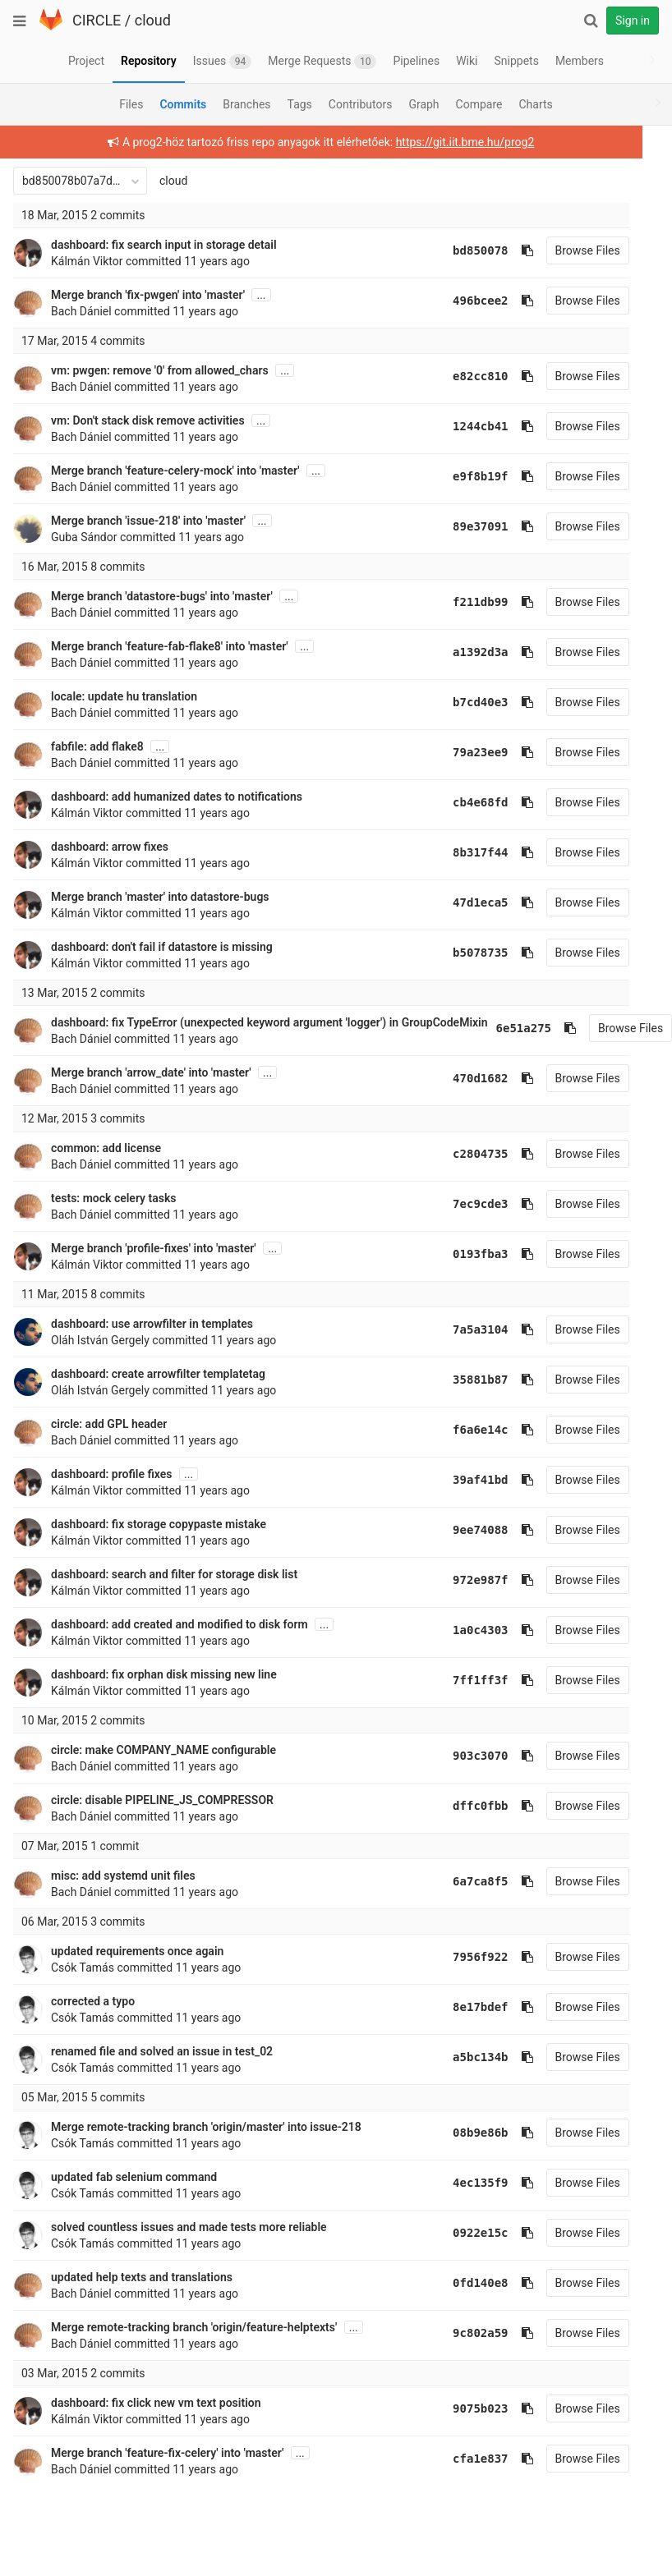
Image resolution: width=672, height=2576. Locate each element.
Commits (182, 104)
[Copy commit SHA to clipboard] (506, 250)
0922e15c (458, 2232)
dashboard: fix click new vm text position (156, 2402)
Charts (535, 104)
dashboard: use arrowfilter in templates (152, 1323)
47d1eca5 (458, 902)
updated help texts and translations (141, 2277)
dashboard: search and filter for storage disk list (174, 1574)
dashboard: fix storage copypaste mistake (158, 1524)
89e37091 (458, 526)
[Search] (591, 20)
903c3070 (458, 1755)
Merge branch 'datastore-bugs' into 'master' (162, 596)
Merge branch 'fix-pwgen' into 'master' (148, 294)
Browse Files (566, 250)
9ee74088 (458, 1529)
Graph (423, 104)
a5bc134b (458, 2057)
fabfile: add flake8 (97, 746)
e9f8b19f (458, 476)
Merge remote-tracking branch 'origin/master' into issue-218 (206, 2126)
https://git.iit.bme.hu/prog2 (454, 142)
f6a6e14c (458, 1429)
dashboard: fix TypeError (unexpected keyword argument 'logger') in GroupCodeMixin (269, 1022)
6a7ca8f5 (458, 1881)
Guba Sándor (84, 537)
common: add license (106, 1148)
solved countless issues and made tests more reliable (189, 2227)
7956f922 (458, 1956)
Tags (300, 104)
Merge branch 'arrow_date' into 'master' (151, 1072)
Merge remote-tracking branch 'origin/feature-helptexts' (194, 2327)
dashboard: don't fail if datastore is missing (162, 946)
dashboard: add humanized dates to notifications (176, 796)
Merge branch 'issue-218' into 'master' (148, 520)
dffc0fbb (458, 1805)
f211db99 (458, 601)
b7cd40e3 (458, 702)
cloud (153, 20)
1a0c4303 (458, 1630)
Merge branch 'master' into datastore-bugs (160, 896)
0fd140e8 (458, 2282)
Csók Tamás (82, 1967)
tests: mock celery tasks (114, 1198)
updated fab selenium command (134, 2176)
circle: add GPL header (109, 1423)
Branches (246, 104)
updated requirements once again (137, 1951)
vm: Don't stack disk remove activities (148, 420)
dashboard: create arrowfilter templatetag (158, 1373)
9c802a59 (458, 2333)
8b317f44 (458, 852)
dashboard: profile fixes (112, 1474)
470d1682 (458, 1078)
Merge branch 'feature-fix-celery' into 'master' (167, 2452)
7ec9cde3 (458, 1203)
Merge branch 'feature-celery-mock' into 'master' (175, 470)
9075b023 (458, 2408)
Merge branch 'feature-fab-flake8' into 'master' (169, 646)
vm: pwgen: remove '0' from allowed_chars (160, 370)
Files (131, 104)
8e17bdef (458, 2007)
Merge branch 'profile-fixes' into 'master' (153, 1248)
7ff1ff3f (458, 1680)
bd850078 (458, 250)
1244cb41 (458, 426)
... (260, 294)
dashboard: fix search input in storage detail (164, 244)
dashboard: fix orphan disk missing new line (164, 1674)
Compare (479, 104)
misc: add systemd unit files (123, 1875)
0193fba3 (458, 1253)
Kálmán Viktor (87, 261)
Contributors (361, 104)
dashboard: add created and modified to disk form (179, 1624)
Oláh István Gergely (100, 1340)
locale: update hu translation (124, 696)
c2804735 (458, 1153)
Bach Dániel (81, 311)
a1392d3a (458, 652)
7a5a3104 (458, 1329)
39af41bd (458, 1479)
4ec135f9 (458, 2182)
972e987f (458, 1579)
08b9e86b (458, 2132)
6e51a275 (523, 1028)
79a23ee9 (458, 752)
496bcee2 (458, 300)
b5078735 (458, 952)
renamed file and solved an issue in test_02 (162, 2051)
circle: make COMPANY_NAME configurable (163, 1749)
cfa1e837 (458, 2458)
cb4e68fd (458, 802)
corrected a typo (93, 2001)
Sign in (632, 20)
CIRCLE (96, 20)
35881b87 (458, 1379)
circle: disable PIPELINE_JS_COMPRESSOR (162, 1800)
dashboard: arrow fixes (109, 846)
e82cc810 (458, 376)
